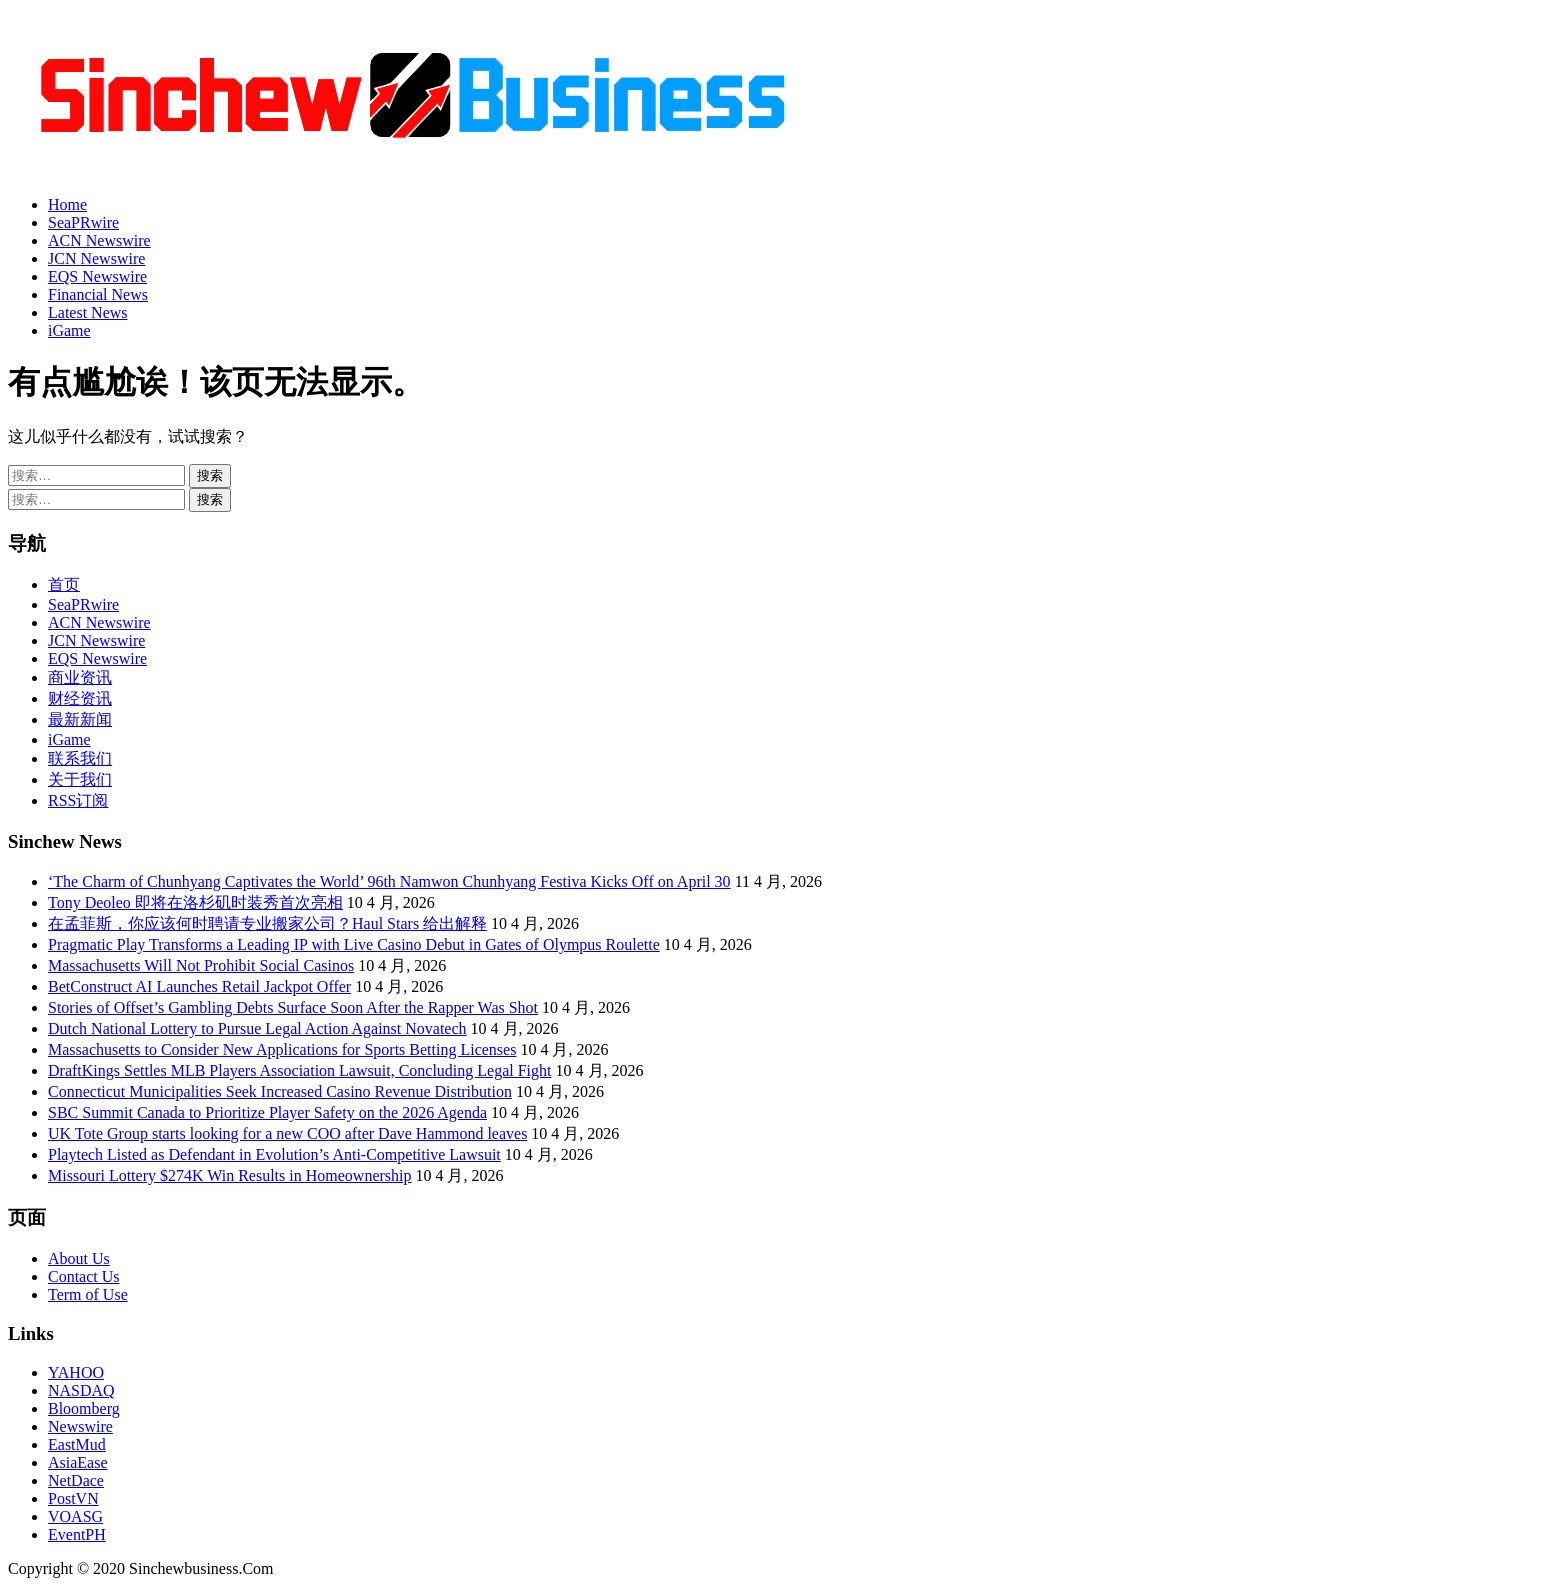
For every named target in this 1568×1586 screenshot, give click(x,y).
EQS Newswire (97, 276)
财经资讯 (80, 698)
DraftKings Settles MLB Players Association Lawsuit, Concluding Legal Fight (300, 1070)
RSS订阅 (78, 800)
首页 (64, 584)
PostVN (73, 1498)
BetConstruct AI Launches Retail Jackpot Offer (199, 986)
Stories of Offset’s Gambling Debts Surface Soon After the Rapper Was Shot (293, 1007)
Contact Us (84, 1276)
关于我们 (80, 779)
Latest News (88, 312)
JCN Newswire (96, 258)
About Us (79, 1258)
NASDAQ (81, 1390)
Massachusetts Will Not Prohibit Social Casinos (201, 965)
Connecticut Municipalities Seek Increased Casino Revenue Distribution (280, 1091)
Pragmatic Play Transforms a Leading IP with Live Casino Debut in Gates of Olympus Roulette (354, 944)
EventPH (77, 1534)
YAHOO (76, 1372)
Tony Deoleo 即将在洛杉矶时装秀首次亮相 (195, 902)
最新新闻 (80, 719)
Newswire (80, 1426)
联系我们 (80, 758)
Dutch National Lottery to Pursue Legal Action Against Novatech (257, 1028)
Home (67, 204)
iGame (69, 330)
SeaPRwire (83, 222)
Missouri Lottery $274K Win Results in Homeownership (229, 1175)
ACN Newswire (99, 240)
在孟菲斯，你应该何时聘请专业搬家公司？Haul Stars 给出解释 (267, 923)
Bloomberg (84, 1408)
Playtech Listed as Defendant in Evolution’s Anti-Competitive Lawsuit (274, 1154)
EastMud (77, 1444)
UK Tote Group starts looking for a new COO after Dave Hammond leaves (287, 1133)
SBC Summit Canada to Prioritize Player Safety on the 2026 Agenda (267, 1112)
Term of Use (88, 1294)
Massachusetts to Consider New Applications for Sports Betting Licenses (282, 1049)
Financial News (98, 294)
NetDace (76, 1480)
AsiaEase (78, 1462)
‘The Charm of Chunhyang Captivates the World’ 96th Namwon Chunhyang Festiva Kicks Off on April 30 (389, 881)
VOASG (75, 1516)
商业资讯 (80, 677)
